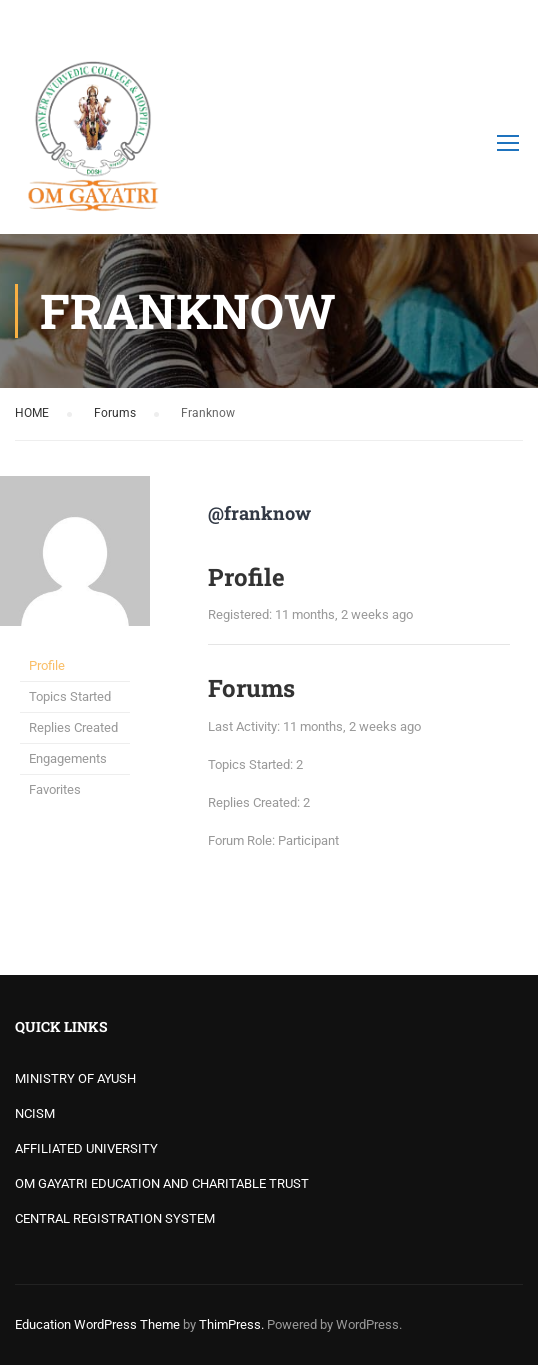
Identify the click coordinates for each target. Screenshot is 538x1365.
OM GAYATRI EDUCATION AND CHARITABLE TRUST (162, 1183)
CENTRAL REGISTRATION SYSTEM (115, 1218)
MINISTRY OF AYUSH (75, 1078)
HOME (32, 413)
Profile (47, 665)
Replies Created (73, 727)
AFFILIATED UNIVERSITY (86, 1148)
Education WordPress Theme (97, 1324)
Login (505, 25)
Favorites (55, 789)
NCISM (35, 1113)
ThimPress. (231, 1324)
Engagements (68, 758)
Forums (115, 413)
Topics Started (70, 696)
